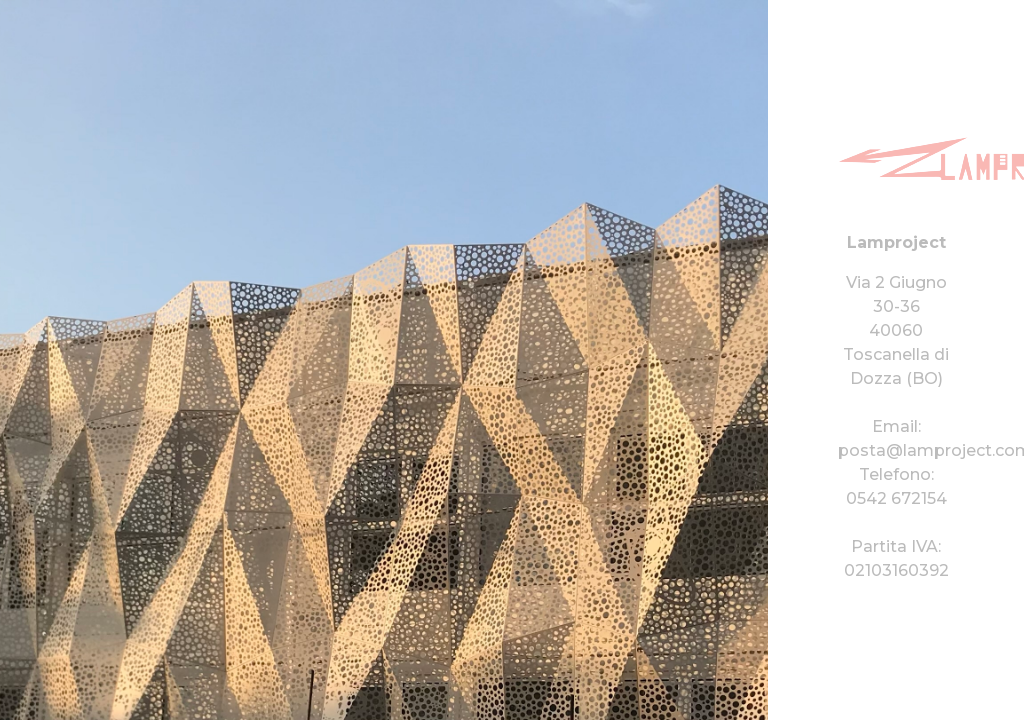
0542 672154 (896, 498)
